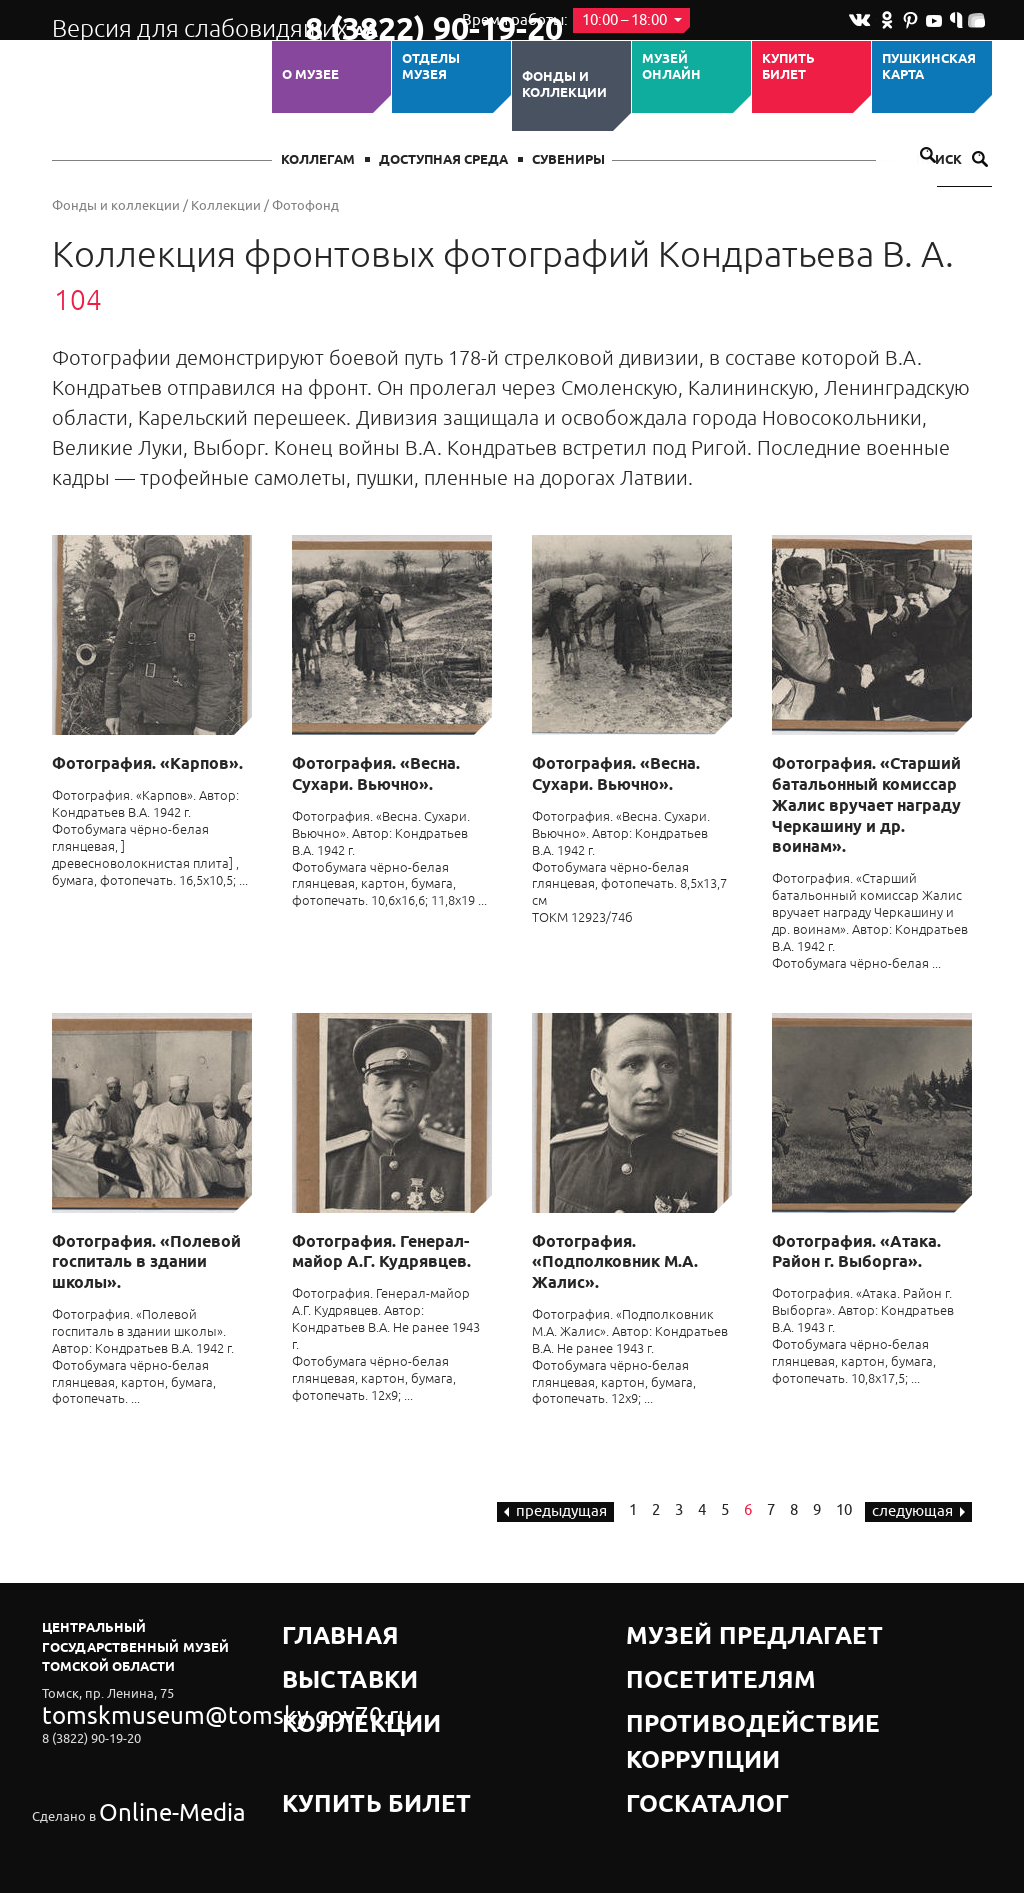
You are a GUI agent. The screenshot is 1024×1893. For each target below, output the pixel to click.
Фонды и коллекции (564, 85)
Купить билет (788, 67)
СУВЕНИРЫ (568, 160)
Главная (314, 1627)
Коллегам (318, 160)
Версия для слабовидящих (160, 20)
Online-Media (138, 1763)
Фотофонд (305, 205)
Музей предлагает (695, 1627)
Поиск (952, 160)
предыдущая (555, 1511)
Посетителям (676, 1652)
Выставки (319, 1652)
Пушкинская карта (929, 67)
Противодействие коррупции (737, 1677)
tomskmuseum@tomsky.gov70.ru (140, 1709)
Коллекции (226, 205)
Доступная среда (443, 160)
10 (844, 1510)
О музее (310, 75)
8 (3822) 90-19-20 (368, 21)
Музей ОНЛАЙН (671, 67)
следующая (918, 1511)
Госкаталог (670, 1702)
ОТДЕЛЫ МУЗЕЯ (431, 67)
